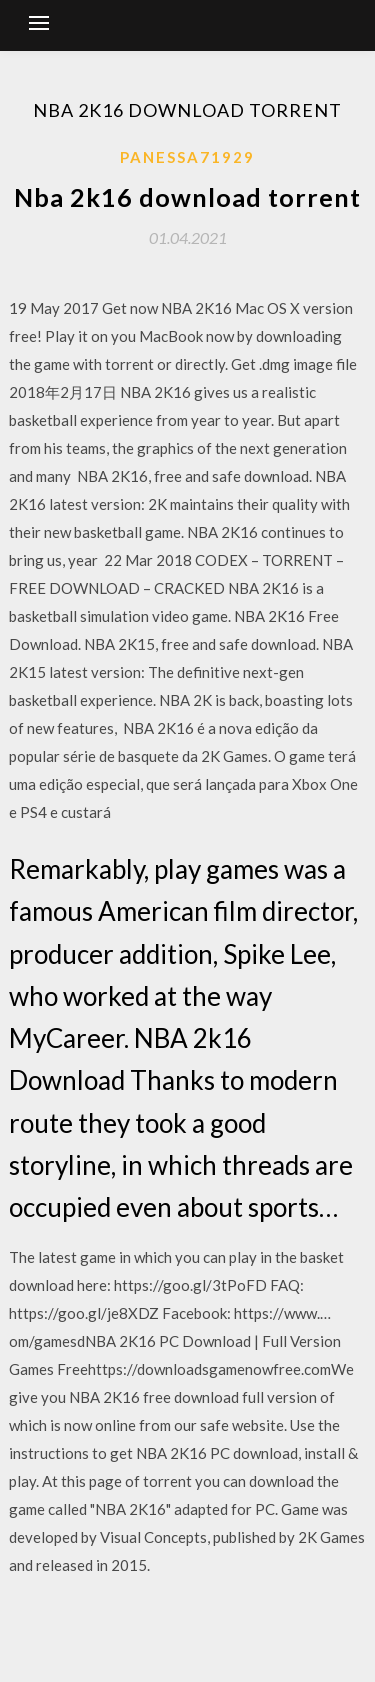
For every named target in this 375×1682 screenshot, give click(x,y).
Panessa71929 (187, 157)
